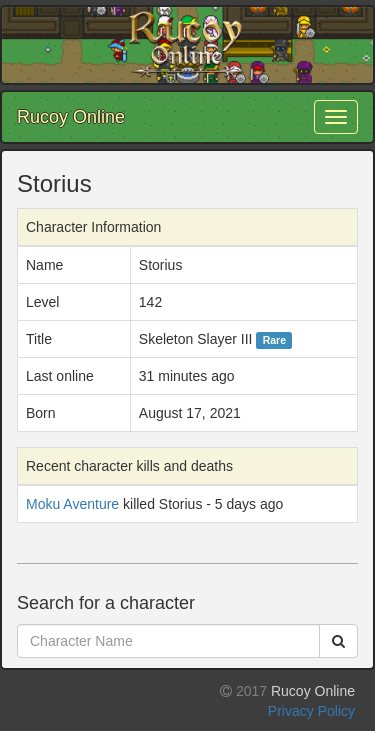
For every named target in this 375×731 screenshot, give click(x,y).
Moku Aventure (72, 504)
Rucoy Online (71, 117)
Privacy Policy (311, 711)
